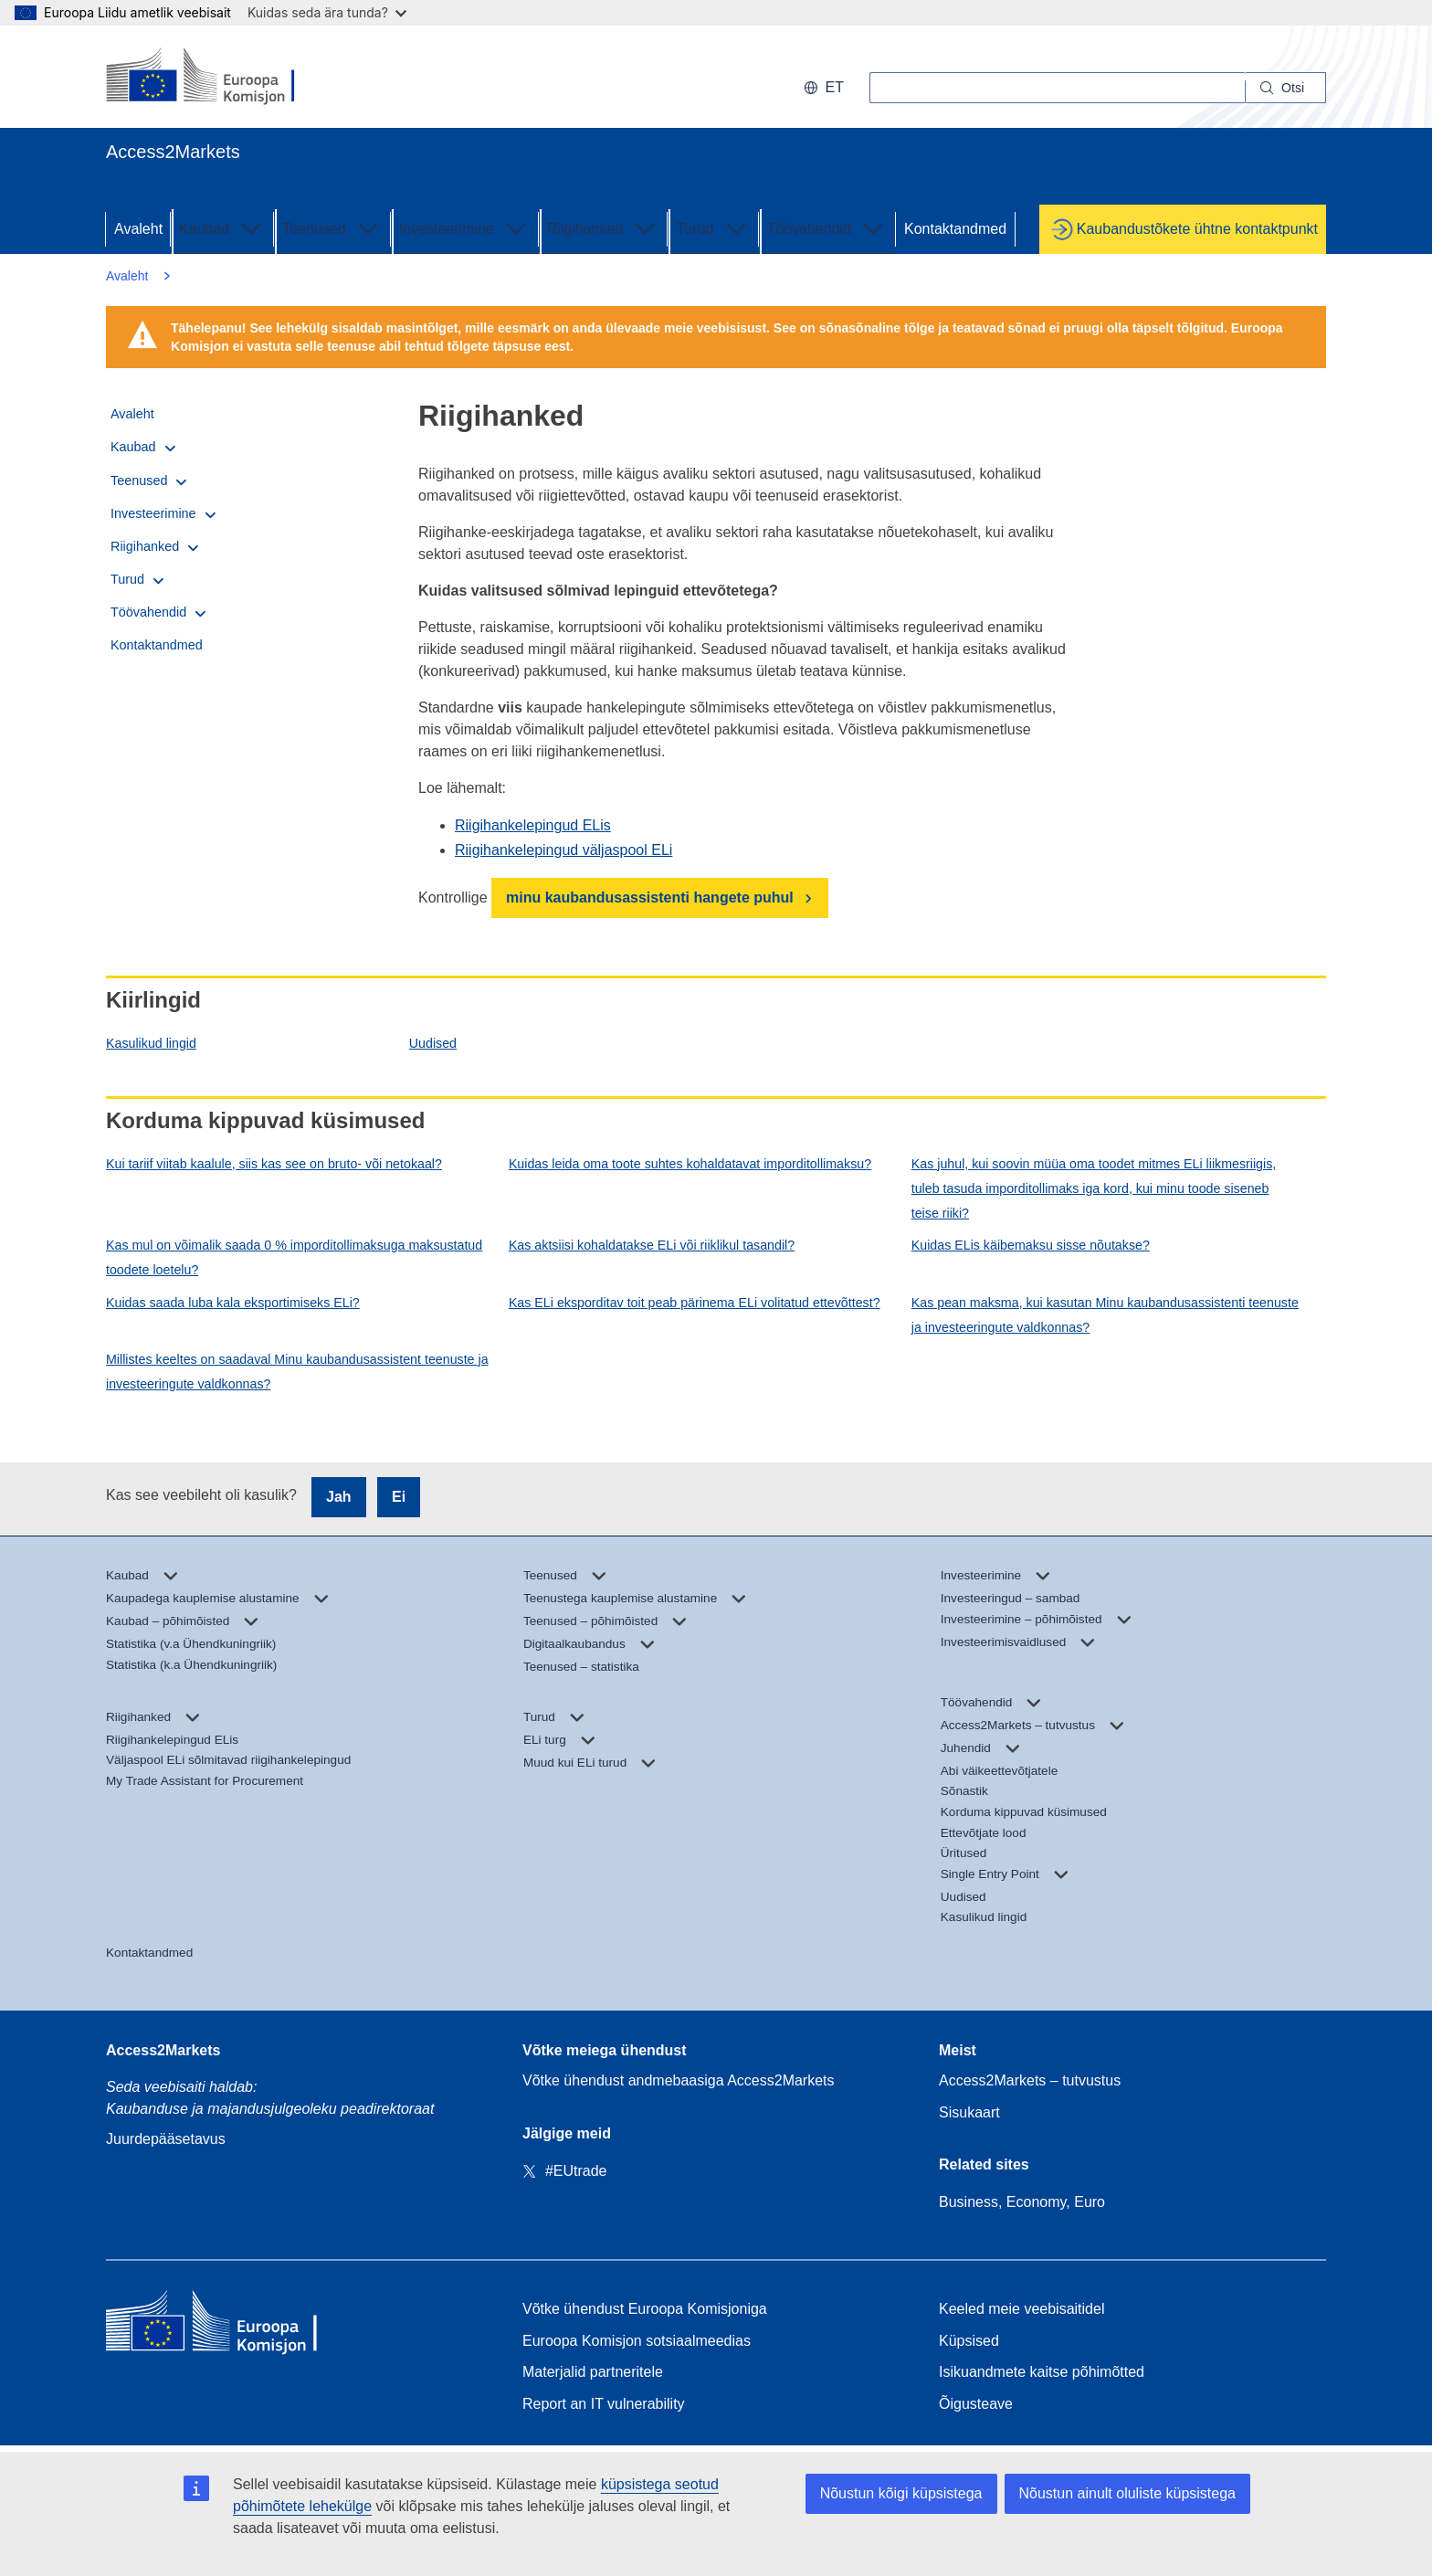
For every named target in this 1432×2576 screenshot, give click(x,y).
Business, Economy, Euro (1022, 2202)
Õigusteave (976, 2404)
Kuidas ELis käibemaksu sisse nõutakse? (1030, 1245)
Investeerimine (465, 227)
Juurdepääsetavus (166, 2139)
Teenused (332, 227)
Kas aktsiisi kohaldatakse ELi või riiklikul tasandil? (652, 1245)
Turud (713, 227)
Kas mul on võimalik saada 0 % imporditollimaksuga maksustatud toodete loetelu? (294, 1257)
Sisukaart (969, 2112)
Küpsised (969, 2341)
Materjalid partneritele (592, 2372)
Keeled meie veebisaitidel (1021, 2309)
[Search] (1286, 87)
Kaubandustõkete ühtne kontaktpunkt (1197, 229)
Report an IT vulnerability (603, 2404)
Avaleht (138, 229)
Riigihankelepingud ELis (533, 825)
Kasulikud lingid (151, 1043)
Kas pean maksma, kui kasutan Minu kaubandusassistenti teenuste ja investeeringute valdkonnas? (1105, 1315)
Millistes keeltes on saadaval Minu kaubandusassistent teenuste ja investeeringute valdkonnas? (297, 1371)
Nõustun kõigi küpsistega (901, 2493)
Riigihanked (603, 227)
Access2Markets (163, 2050)
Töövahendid (828, 227)
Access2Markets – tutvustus (1030, 2080)
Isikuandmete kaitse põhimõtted (1041, 2372)
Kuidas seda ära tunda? (326, 12)
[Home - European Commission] (238, 2325)
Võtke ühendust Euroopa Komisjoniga (644, 2309)
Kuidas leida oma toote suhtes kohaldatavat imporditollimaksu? (690, 1163)
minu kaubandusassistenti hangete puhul (650, 897)
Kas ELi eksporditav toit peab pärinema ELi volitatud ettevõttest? (694, 1302)
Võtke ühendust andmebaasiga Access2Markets (678, 2080)
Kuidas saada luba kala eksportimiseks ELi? (233, 1302)
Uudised (433, 1043)
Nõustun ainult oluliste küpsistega (1127, 2493)
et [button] (824, 87)
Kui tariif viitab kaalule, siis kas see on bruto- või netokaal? (274, 1163)
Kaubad (222, 227)
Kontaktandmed (955, 229)
